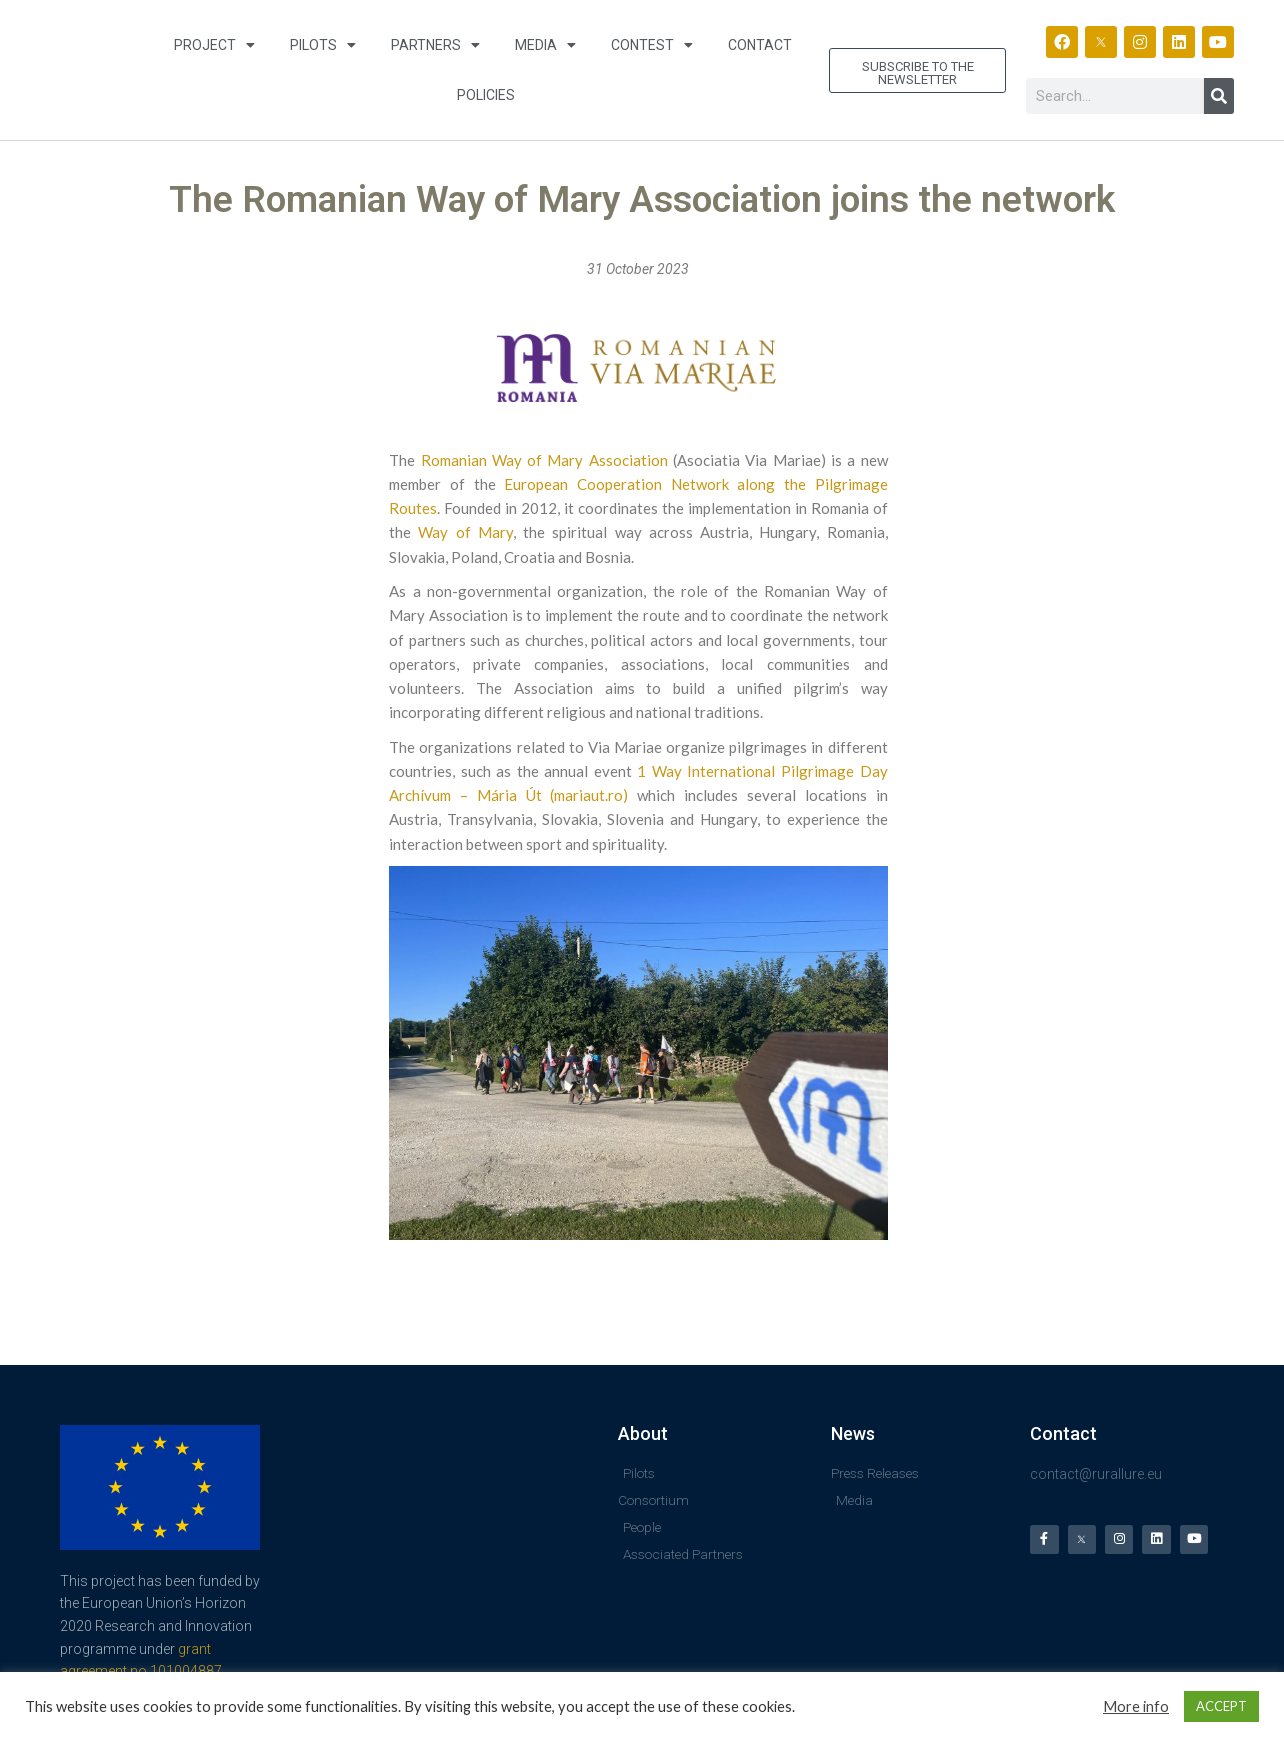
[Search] (1219, 96)
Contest (652, 45)
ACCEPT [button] (1221, 1706)
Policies (486, 95)
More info (1136, 1706)
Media (545, 45)
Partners (435, 45)
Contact (760, 45)
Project (214, 45)
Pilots (323, 45)
